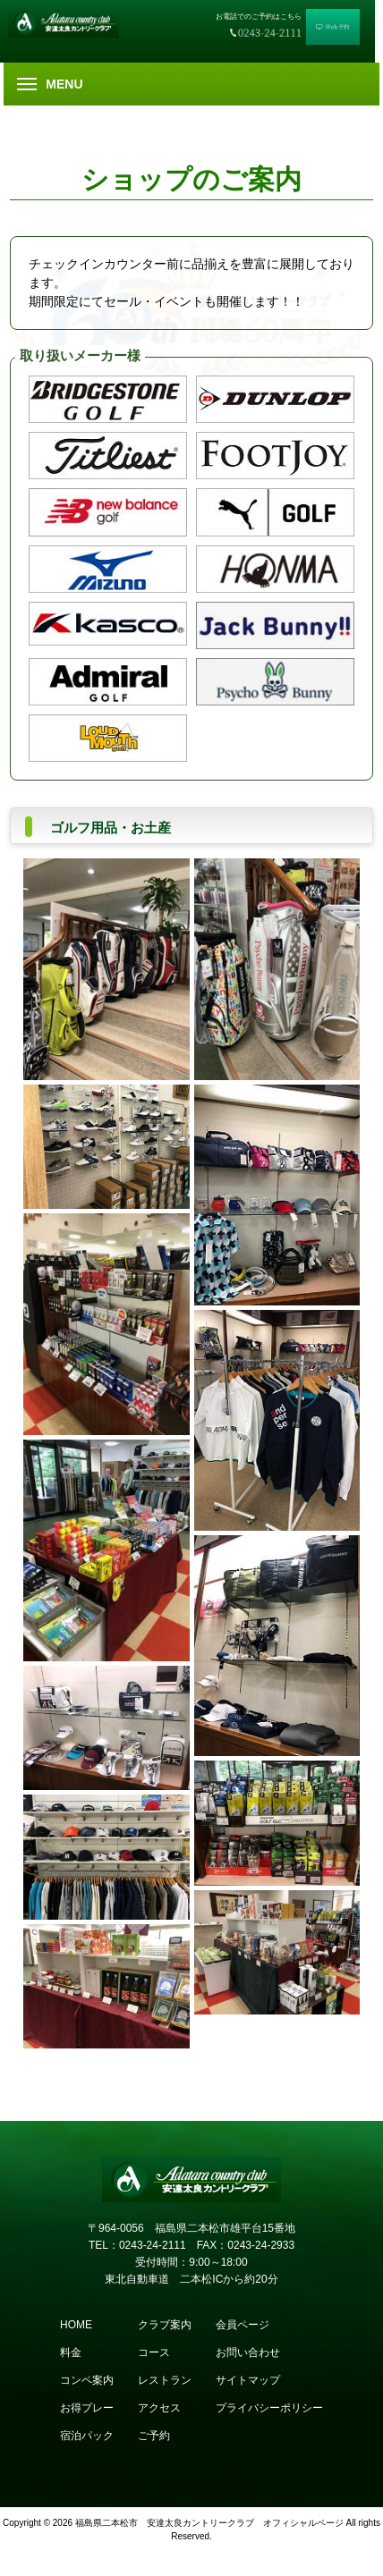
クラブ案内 (165, 2324)
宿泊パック (87, 2435)
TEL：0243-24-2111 (137, 2245)
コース (154, 2352)
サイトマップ (248, 2380)
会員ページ (242, 2324)
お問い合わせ (248, 2352)
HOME (76, 2324)
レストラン (165, 2380)
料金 (70, 2352)
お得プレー (87, 2408)
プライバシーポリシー (269, 2408)
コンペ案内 (87, 2380)
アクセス (159, 2408)
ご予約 (154, 2435)
